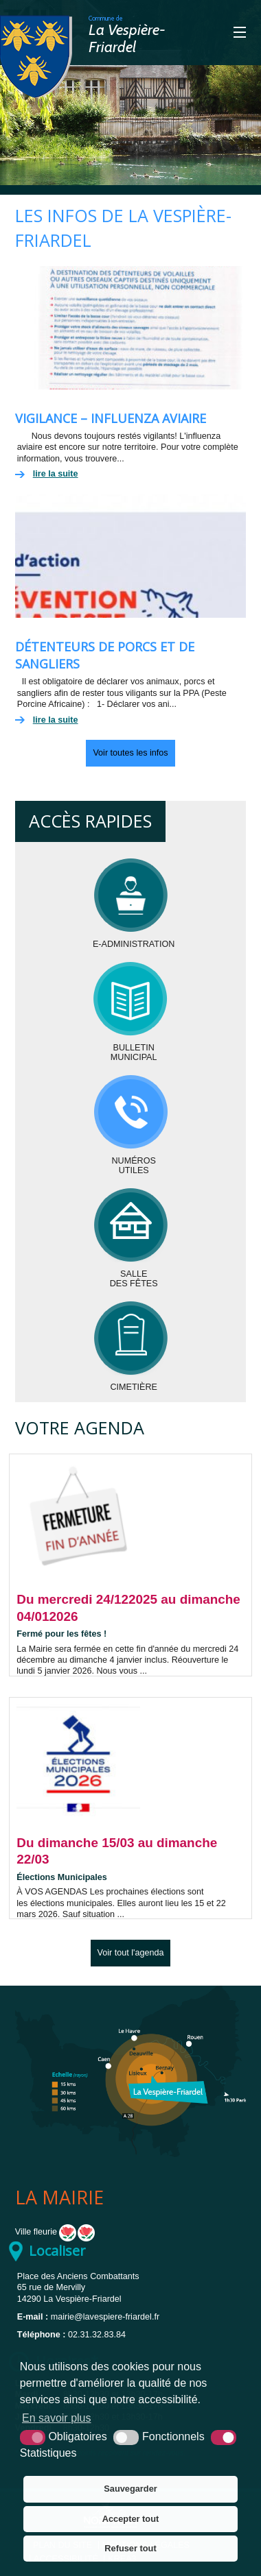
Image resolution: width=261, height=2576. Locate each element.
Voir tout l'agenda (131, 1953)
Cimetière (133, 1387)
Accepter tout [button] (130, 2519)
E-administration (133, 944)
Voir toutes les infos (130, 753)
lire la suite (55, 474)
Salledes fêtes (134, 1278)
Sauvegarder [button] (130, 2488)
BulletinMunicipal (134, 1052)
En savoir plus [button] (56, 2418)
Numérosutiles (134, 1165)
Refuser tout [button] (130, 2548)
